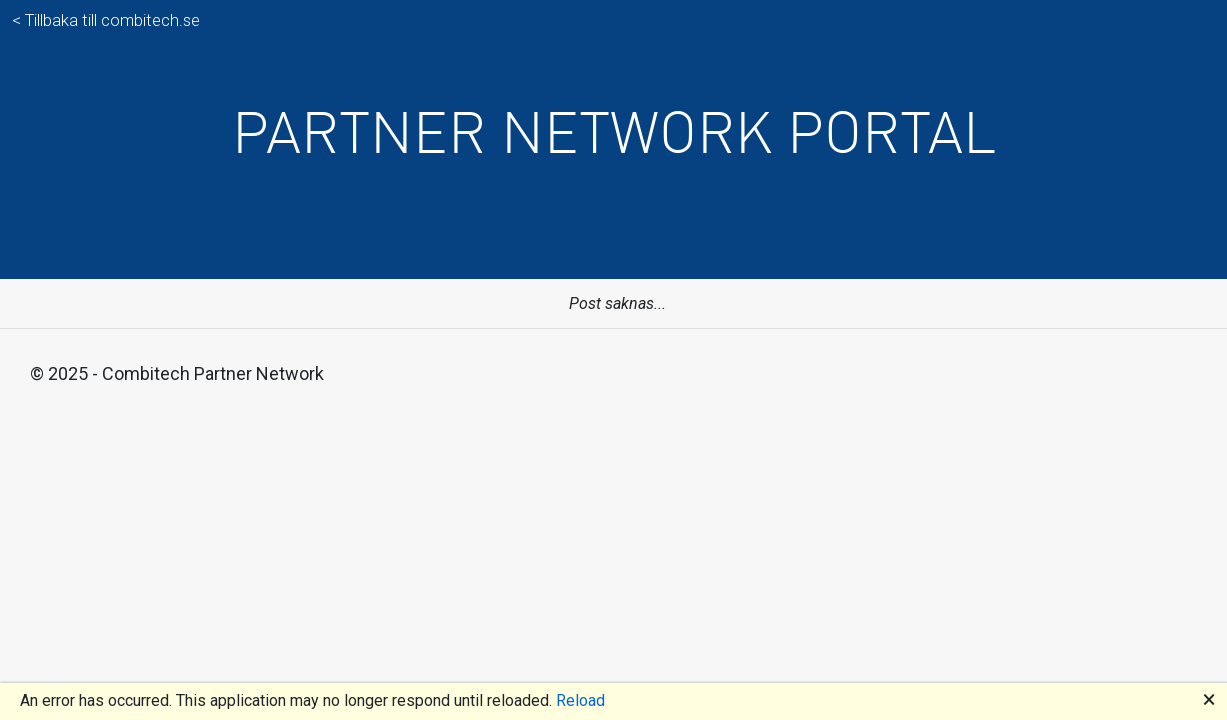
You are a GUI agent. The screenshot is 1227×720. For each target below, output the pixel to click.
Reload (580, 700)
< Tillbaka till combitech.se (106, 20)
